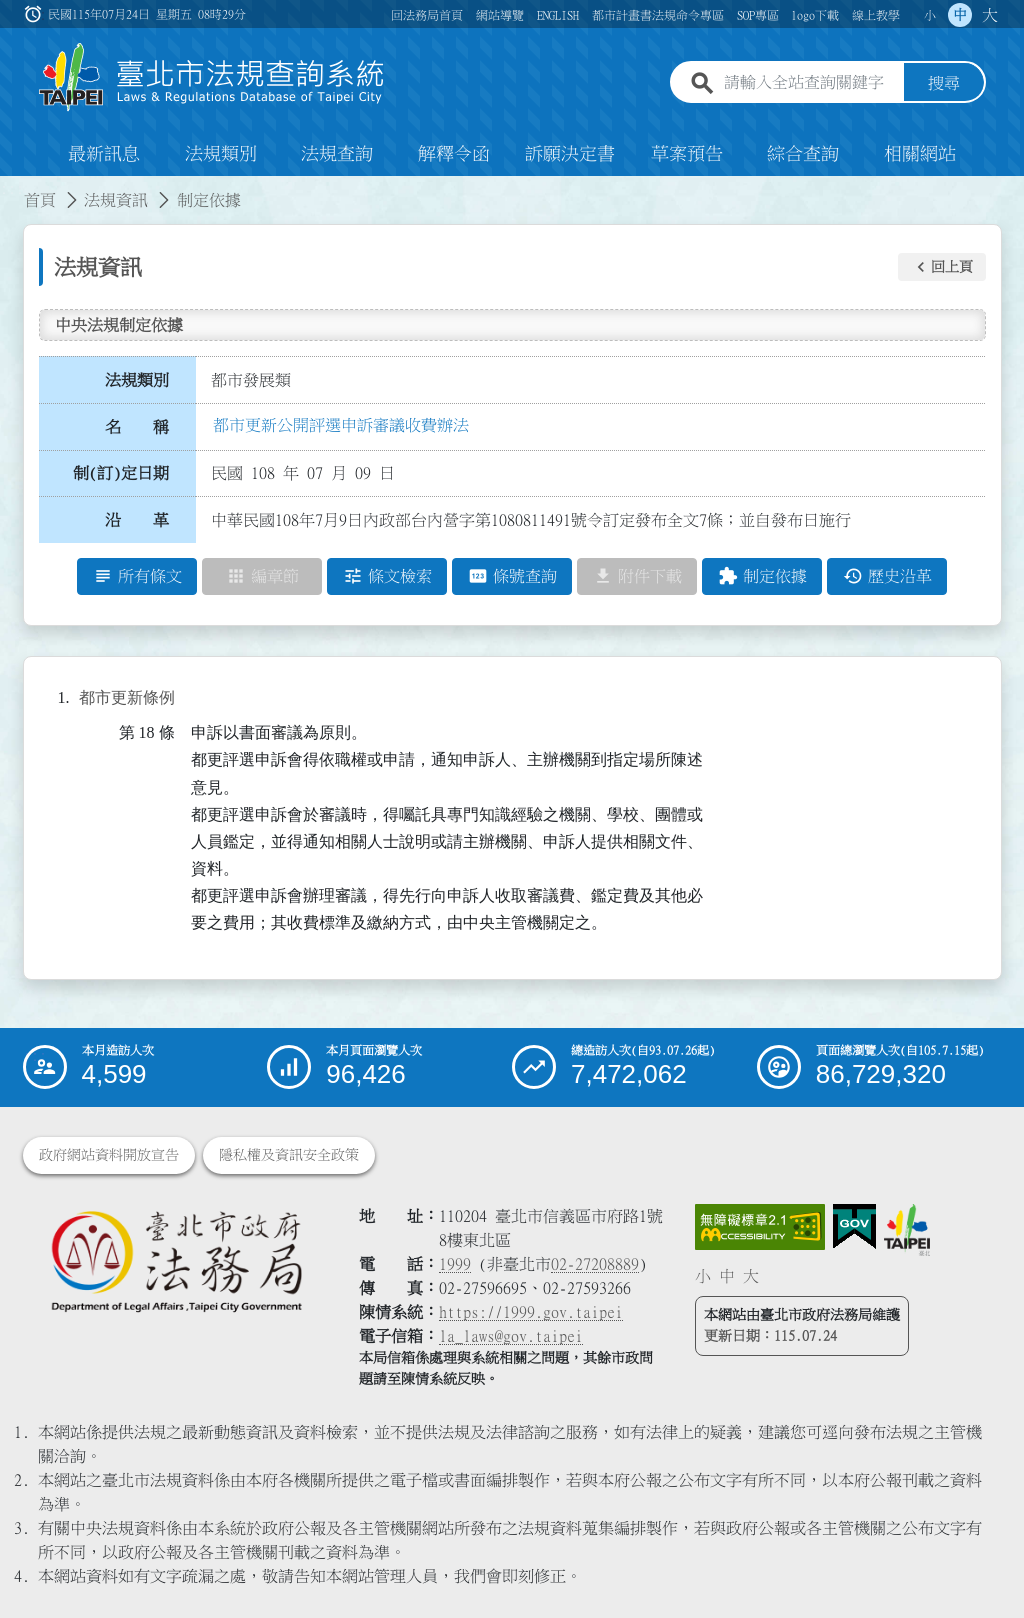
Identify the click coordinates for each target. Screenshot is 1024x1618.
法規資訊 (116, 200)
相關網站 (920, 154)
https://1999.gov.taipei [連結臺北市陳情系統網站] (531, 1312)
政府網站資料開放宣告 (109, 1155)
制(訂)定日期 (121, 473)
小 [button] (930, 15)
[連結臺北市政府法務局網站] (176, 1260)
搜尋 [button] (944, 83)
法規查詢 (337, 154)
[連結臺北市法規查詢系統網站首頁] (212, 77)
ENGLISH (558, 15)
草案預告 (687, 154)
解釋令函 (454, 154)
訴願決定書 (570, 154)
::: (12, 188)
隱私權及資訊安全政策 (289, 1155)
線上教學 (876, 15)
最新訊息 (104, 154)
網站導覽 (500, 15)
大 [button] (990, 15)
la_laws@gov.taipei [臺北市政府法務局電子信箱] (511, 1336)
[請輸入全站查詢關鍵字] (810, 83)
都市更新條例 (127, 697)
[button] (942, 267)
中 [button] (960, 15)
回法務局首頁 (427, 15)
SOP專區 (758, 15)
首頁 (40, 200)
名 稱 (137, 427)
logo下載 (815, 15)
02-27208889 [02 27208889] (595, 1264)
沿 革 (137, 520)
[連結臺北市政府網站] (907, 1230)
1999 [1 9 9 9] (455, 1264)
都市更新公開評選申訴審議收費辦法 (341, 425)
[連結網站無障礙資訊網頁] (760, 1227)
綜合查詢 (803, 154)
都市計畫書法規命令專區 (658, 15)
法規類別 (221, 154)
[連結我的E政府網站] (854, 1227)
